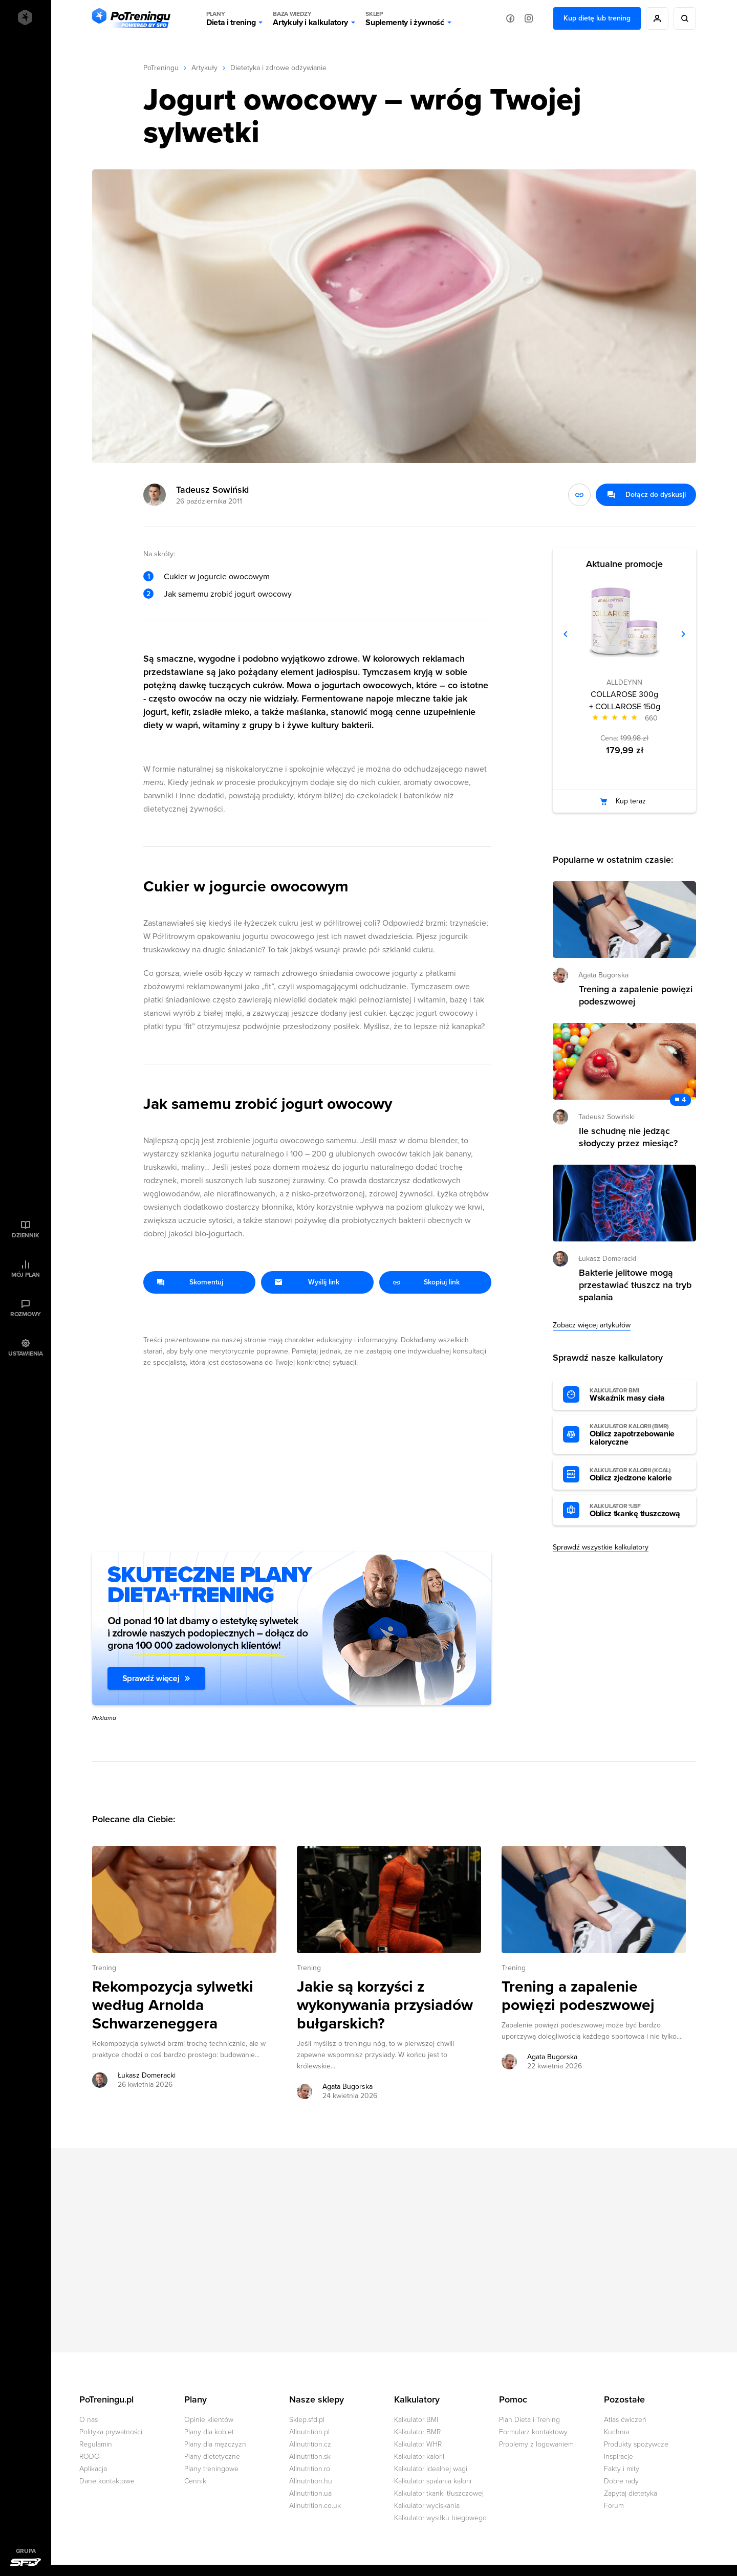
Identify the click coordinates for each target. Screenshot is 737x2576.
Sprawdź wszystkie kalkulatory (600, 1547)
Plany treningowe (211, 2468)
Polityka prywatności (110, 2432)
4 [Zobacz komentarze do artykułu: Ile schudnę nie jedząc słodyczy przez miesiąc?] (684, 1100)
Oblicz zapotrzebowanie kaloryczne (638, 1435)
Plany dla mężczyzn (215, 2444)
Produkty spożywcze (636, 2444)
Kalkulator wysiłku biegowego (440, 2518)
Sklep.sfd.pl (306, 2419)
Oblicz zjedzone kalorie (638, 1475)
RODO (89, 2456)
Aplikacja (93, 2468)
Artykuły (204, 67)
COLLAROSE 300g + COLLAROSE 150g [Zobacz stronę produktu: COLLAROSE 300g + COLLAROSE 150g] (624, 700)
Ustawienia (25, 1353)
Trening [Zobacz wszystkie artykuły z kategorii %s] (104, 1967)
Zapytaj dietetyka (630, 2493)
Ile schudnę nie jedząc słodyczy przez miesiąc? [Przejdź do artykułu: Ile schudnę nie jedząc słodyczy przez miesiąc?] (628, 1137)
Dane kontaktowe (107, 2481)
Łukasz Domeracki (607, 1258)
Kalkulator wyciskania (427, 2505)
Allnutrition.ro (309, 2468)
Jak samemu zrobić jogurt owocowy (228, 594)
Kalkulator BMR (417, 2432)
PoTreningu (161, 67)
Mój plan (25, 1274)
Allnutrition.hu (310, 2481)
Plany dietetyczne (212, 2456)
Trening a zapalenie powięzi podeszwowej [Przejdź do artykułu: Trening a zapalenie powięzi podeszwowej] (578, 1996)
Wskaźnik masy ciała (638, 1395)
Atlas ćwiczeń (625, 2419)
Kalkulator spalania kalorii (432, 2481)
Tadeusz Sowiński (212, 489)
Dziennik (25, 1235)
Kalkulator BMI (416, 2419)
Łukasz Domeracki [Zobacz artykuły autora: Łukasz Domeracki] (147, 2075)
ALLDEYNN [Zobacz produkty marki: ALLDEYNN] (624, 682)
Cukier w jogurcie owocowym (217, 577)
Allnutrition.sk (310, 2456)
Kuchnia (616, 2432)
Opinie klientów (208, 2419)
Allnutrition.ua (310, 2493)
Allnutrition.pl (309, 2432)
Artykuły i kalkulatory (310, 18)
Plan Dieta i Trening (529, 2419)
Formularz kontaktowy (533, 2432)
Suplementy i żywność (404, 18)
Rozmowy (25, 1314)
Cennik (195, 2481)
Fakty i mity (621, 2468)
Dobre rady (621, 2481)
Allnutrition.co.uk (315, 2505)
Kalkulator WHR (418, 2444)
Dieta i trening (230, 18)
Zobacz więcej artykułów (592, 1325)
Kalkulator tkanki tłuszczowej (439, 2493)
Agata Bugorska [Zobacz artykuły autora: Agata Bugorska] (347, 2086)
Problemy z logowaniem (536, 2444)
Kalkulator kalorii (419, 2456)
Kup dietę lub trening (597, 18)
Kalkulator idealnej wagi (430, 2468)
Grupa (26, 2551)
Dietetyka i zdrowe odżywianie (278, 67)
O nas (88, 2419)
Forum (614, 2505)
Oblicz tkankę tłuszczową (638, 1510)
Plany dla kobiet (209, 2432)
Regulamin (95, 2444)
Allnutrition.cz (310, 2444)
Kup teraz (631, 801)
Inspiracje (618, 2456)
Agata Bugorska (603, 975)
